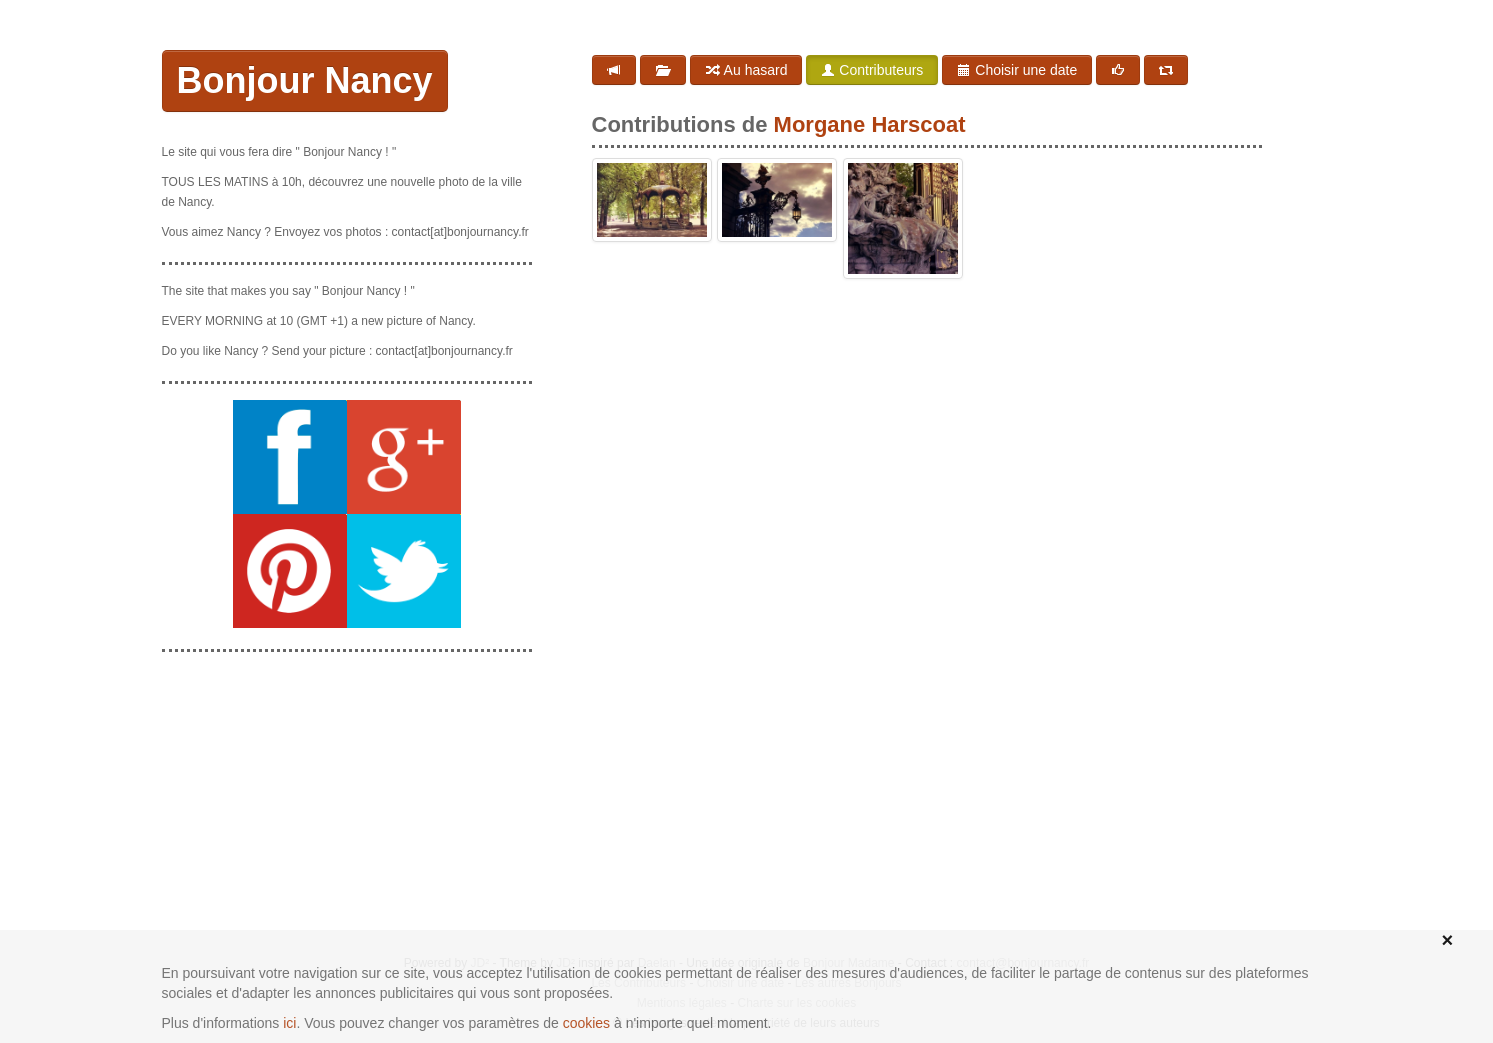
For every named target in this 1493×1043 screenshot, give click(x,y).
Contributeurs (872, 70)
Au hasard (746, 70)
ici (289, 1023)
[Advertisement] (347, 793)
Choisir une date (1017, 70)
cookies (586, 1023)
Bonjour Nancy (305, 80)
